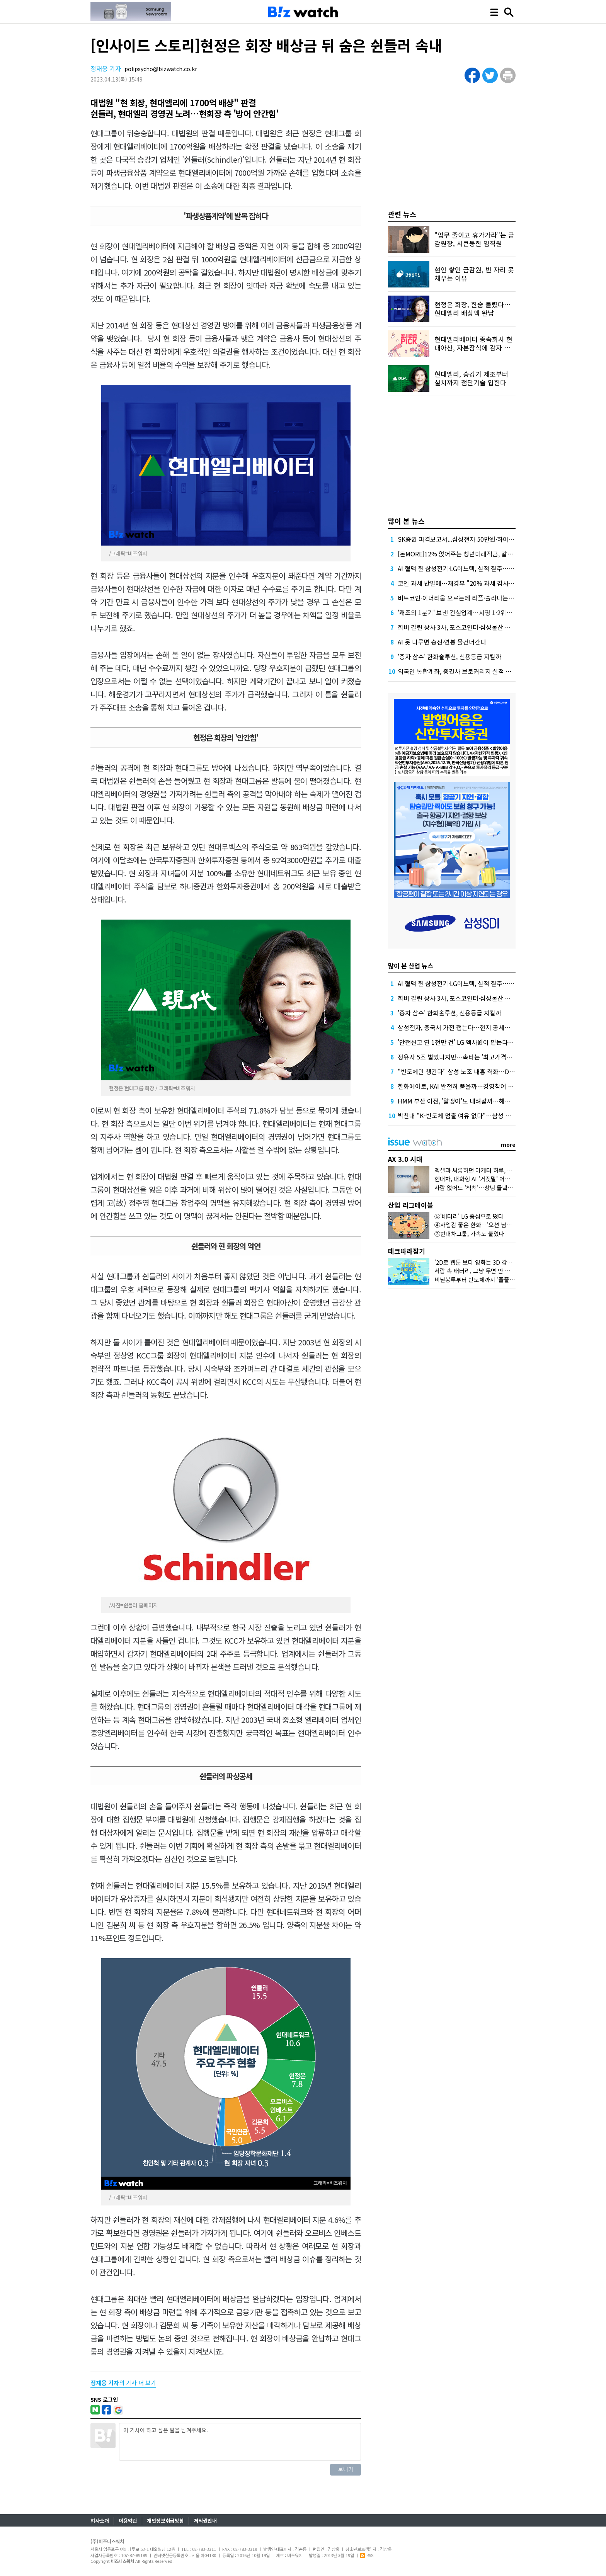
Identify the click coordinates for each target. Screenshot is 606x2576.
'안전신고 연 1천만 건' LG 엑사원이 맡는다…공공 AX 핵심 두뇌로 (482, 1042)
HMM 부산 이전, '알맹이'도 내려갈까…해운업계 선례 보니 (473, 1100)
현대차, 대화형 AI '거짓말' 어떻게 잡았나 (483, 1179)
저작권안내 (205, 2520)
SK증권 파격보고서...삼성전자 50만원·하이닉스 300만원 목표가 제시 (487, 539)
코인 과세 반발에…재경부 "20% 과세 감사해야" (460, 583)
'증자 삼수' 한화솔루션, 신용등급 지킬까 (449, 656)
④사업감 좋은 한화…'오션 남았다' (476, 1225)
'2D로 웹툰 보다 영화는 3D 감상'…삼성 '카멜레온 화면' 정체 (508, 1262)
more (508, 1144)
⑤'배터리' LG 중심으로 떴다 (469, 1216)
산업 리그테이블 (410, 1205)
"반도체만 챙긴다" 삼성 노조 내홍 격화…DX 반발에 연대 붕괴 (478, 1071)
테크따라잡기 (406, 1251)
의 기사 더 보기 (123, 2383)
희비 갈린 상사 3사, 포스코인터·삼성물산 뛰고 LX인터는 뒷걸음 (479, 627)
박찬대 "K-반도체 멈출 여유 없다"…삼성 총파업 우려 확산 (473, 1115)
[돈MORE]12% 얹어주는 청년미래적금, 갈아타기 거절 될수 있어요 (484, 553)
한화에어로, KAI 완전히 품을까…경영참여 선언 (458, 1086)
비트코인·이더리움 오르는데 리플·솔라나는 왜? (458, 597)
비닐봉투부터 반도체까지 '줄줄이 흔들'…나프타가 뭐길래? (505, 1279)
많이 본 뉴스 (406, 521)
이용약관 (128, 2520)
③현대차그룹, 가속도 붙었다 (469, 1233)
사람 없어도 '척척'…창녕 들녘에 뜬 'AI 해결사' (491, 1187)
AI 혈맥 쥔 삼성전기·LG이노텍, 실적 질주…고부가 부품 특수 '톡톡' (483, 568)
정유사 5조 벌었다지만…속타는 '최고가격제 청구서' (465, 1056)
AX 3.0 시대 (405, 1159)
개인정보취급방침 (165, 2520)
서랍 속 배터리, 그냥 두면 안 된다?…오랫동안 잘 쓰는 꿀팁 (505, 1271)
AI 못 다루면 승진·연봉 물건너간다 (442, 641)
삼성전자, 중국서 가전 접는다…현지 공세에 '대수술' (465, 1027)
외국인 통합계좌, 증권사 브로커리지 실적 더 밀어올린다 (470, 671)
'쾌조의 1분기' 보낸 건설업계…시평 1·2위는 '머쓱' (463, 612)
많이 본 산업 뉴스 (410, 965)
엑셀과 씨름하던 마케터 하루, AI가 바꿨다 (485, 1170)
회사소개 (99, 2520)
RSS (366, 2555)
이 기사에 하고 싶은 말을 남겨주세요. (240, 2441)
